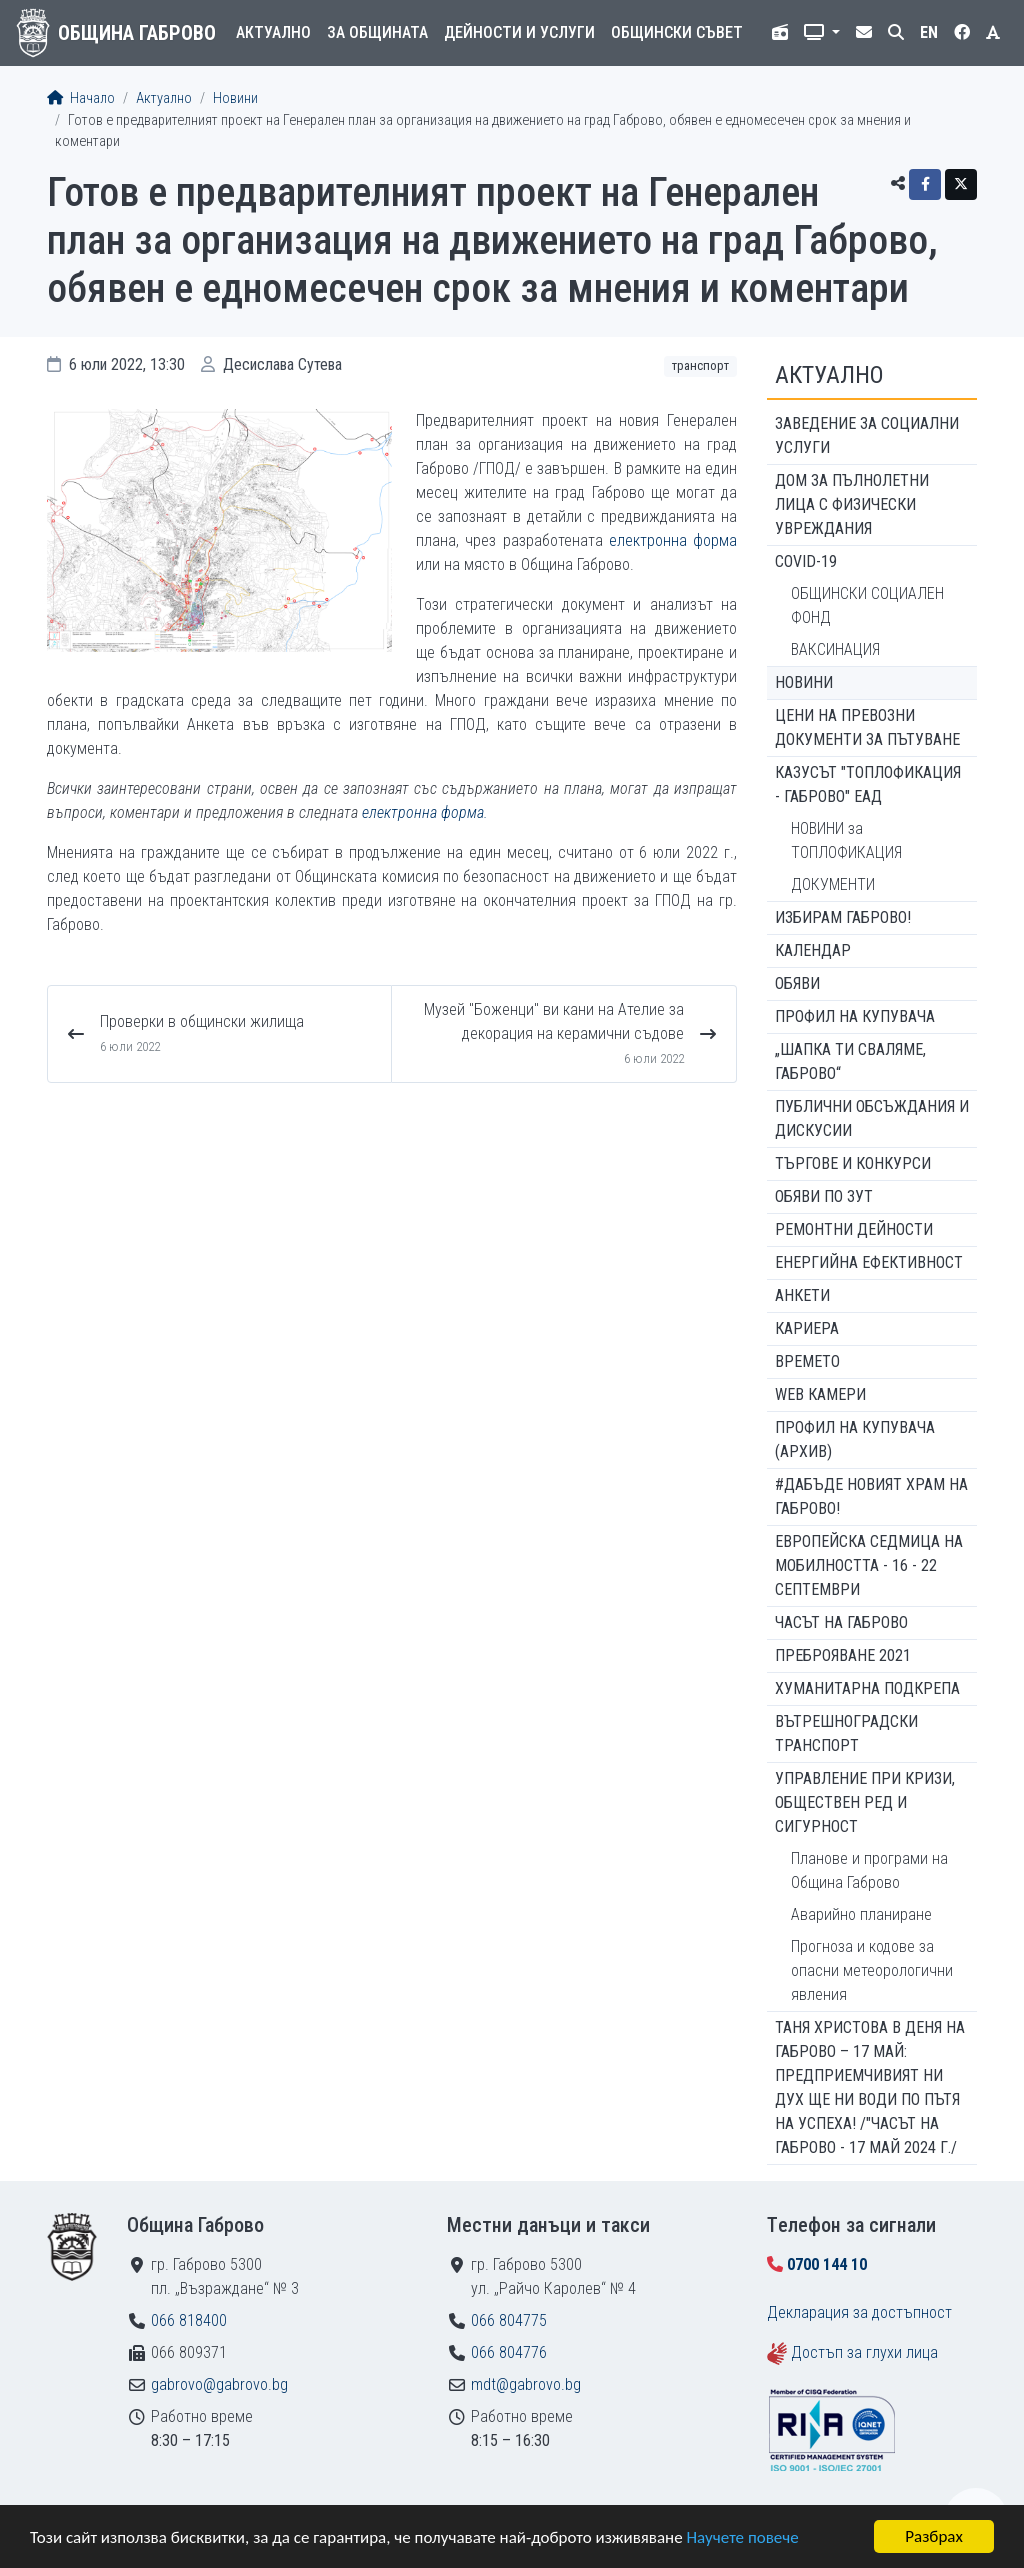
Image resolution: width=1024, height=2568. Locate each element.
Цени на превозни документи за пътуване (867, 727)
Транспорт (700, 365)
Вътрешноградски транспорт (846, 1733)
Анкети (802, 1295)
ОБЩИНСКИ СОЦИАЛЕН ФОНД (867, 605)
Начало (81, 98)
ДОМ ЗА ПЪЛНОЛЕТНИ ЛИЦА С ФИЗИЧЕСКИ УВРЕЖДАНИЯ (852, 504)
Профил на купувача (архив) (855, 1439)
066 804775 (509, 2320)
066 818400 (189, 2320)
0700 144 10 (827, 2264)
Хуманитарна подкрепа (867, 1688)
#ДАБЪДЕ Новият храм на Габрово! (871, 1496)
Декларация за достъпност (859, 2312)
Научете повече (742, 2538)
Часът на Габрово (841, 1622)
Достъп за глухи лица (864, 2352)
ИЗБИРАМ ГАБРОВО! (843, 917)
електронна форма (673, 540)
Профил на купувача (855, 1016)
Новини (235, 98)
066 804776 (509, 2352)
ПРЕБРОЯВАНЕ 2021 (843, 1655)
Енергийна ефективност (869, 1262)
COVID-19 (806, 561)
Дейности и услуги (519, 32)
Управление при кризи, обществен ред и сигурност (865, 1802)
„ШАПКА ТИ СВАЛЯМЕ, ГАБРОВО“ (850, 1061)
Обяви (797, 983)
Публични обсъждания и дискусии (872, 1118)
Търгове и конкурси (853, 1163)
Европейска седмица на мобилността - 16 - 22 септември (869, 1565)
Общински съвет (677, 32)
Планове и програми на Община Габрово (869, 1870)
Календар (813, 950)
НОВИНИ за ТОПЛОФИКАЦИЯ (846, 840)
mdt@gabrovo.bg (526, 2384)
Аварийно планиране (861, 1914)
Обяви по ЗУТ (824, 1196)
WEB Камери (820, 1394)
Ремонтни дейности (854, 1229)
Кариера (807, 1328)
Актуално (273, 32)
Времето (807, 1361)
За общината (377, 32)
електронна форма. (425, 812)
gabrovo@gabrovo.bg (219, 2384)
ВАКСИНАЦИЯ (835, 649)
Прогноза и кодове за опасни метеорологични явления (872, 1970)
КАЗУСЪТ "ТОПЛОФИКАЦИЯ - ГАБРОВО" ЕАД (868, 784)
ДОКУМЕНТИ (833, 884)
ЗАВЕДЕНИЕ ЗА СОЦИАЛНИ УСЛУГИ (867, 435)
